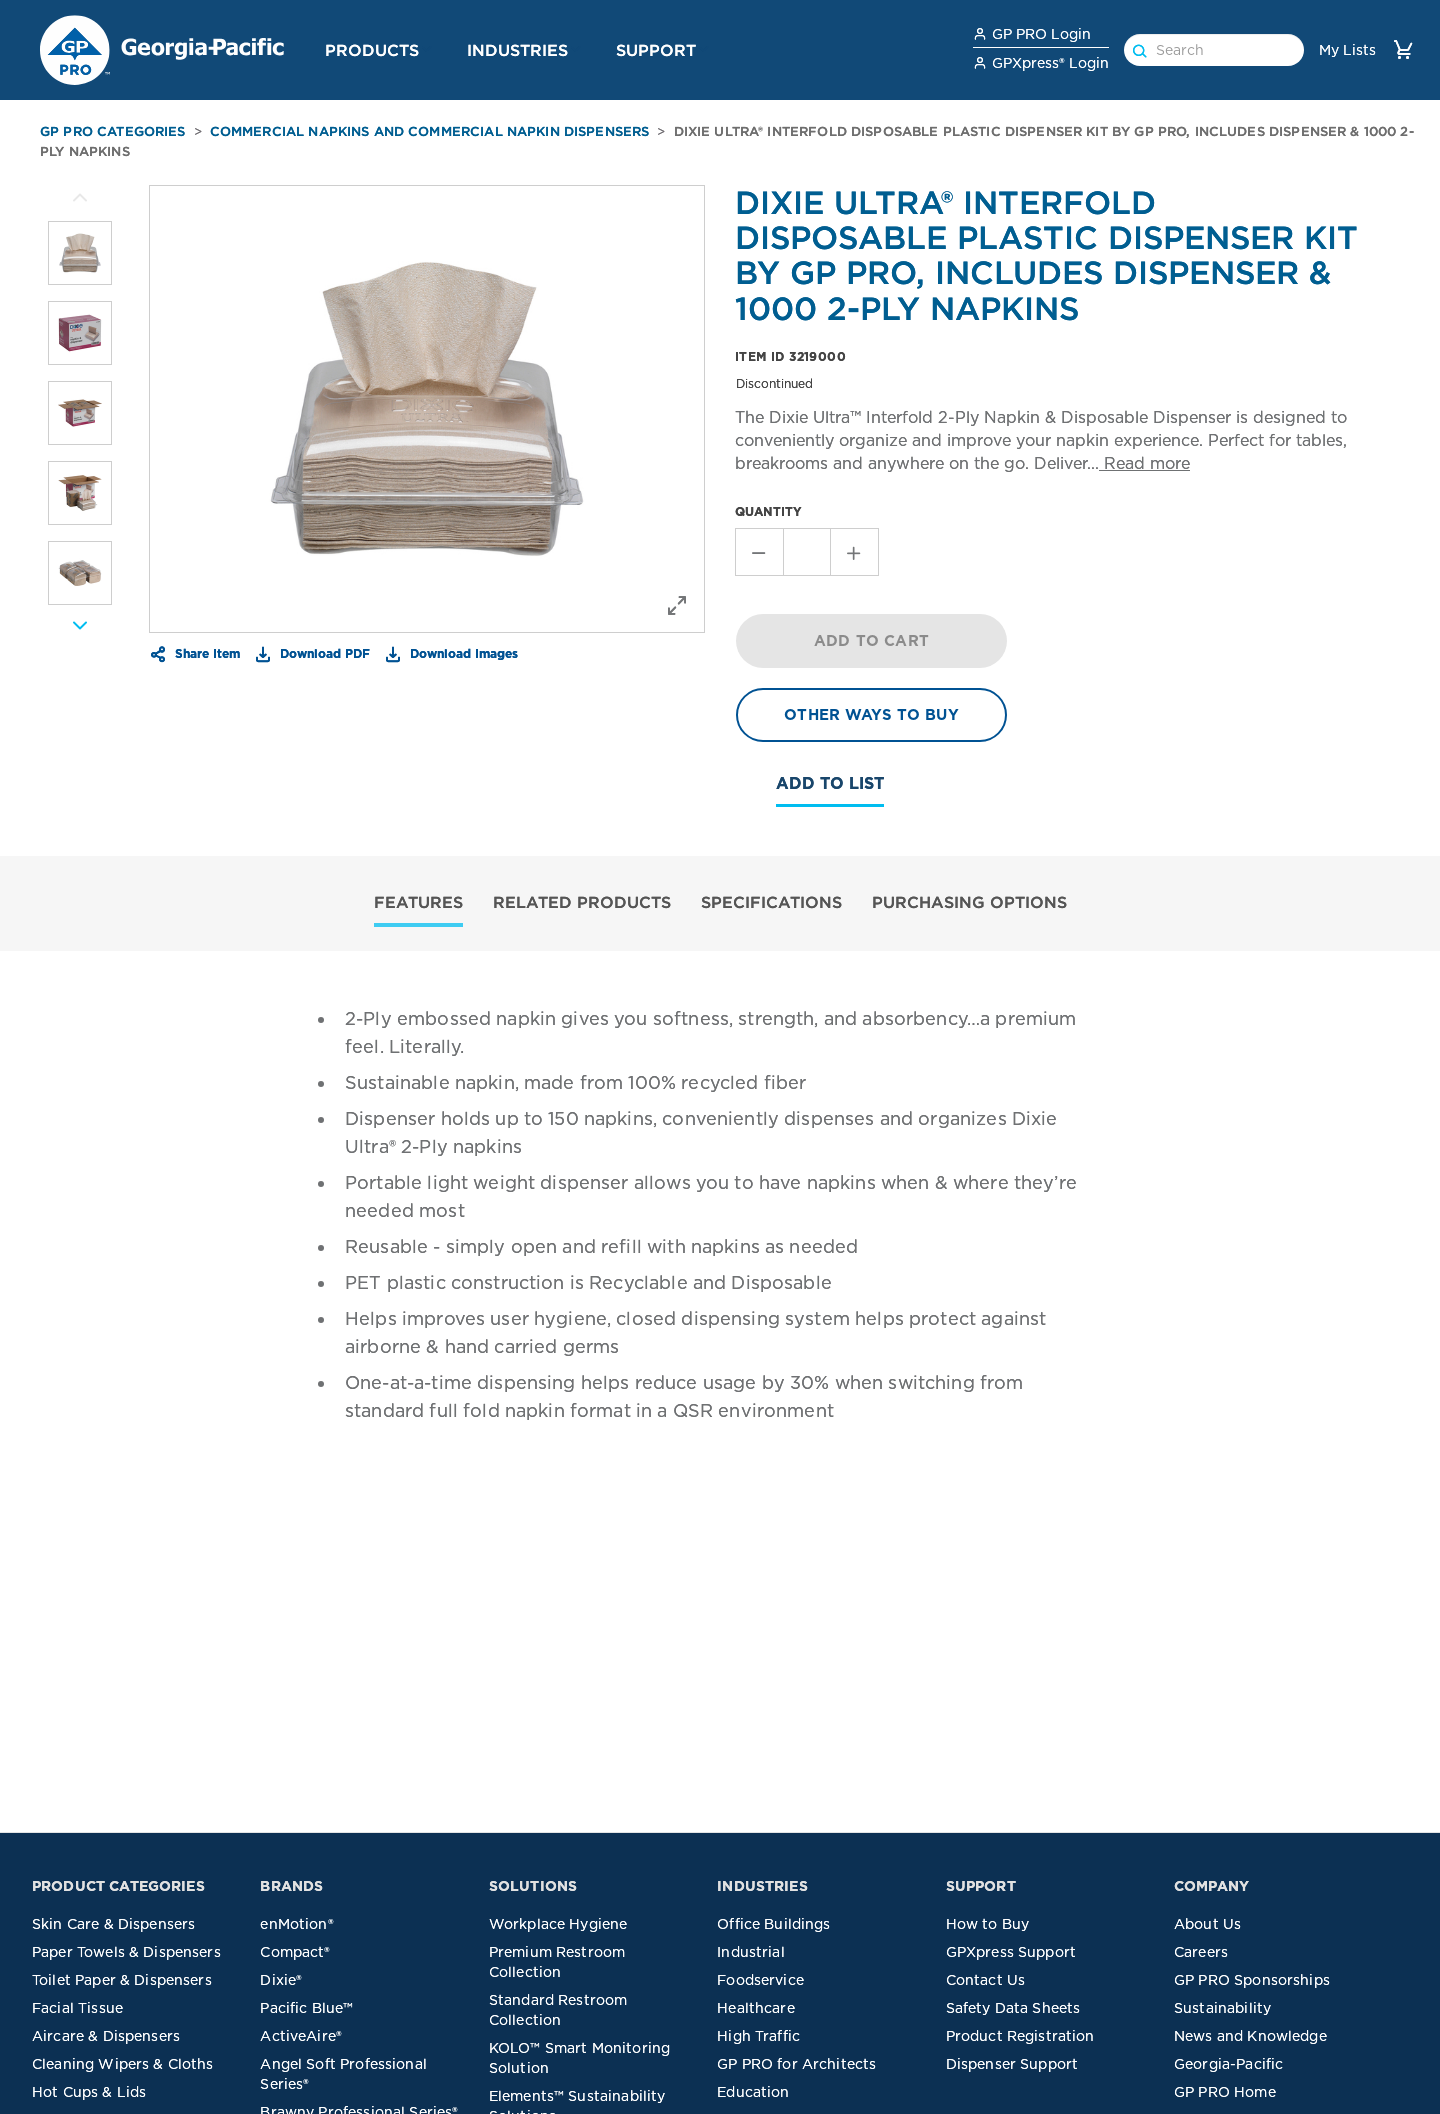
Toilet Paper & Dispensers (122, 1980)
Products (372, 50)
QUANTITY (768, 511)
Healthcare (756, 2008)
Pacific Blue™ (306, 2008)
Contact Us (986, 1980)
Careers (1201, 1952)
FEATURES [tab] (418, 902)
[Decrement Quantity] (759, 552)
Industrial (751, 1952)
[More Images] (80, 198)
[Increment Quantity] (855, 552)
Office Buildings (773, 1924)
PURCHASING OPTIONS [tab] (969, 902)
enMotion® (296, 1924)
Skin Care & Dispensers (113, 1924)
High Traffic (758, 2036)
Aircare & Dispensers (106, 2036)
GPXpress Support (1011, 1952)
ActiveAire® (301, 2036)
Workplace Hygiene (558, 1924)
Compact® (295, 1952)
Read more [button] (1144, 463)
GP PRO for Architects (796, 2064)
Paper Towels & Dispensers (126, 1952)
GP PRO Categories (113, 131)
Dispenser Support (1012, 2064)
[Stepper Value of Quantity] (807, 552)
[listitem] (80, 253)
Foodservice (760, 1980)
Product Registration (1020, 2036)
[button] (427, 49)
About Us (1207, 1924)
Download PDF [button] (323, 653)
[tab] (418, 904)
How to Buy (988, 1924)
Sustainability (1222, 2008)
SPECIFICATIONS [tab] (771, 902)
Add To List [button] (830, 783)
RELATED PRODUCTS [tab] (582, 902)
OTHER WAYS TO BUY (871, 715)
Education (753, 2092)
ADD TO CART (871, 641)
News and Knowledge (1250, 2036)
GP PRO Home (1225, 2092)
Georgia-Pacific (1228, 2064)
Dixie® (281, 1980)
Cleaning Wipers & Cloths (123, 2064)
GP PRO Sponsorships (1252, 1980)
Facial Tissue (77, 2008)
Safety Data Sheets (1013, 2008)
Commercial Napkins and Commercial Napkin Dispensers (430, 131)
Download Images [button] (462, 653)
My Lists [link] (1347, 50)
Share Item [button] (205, 653)
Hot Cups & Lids (89, 2092)
